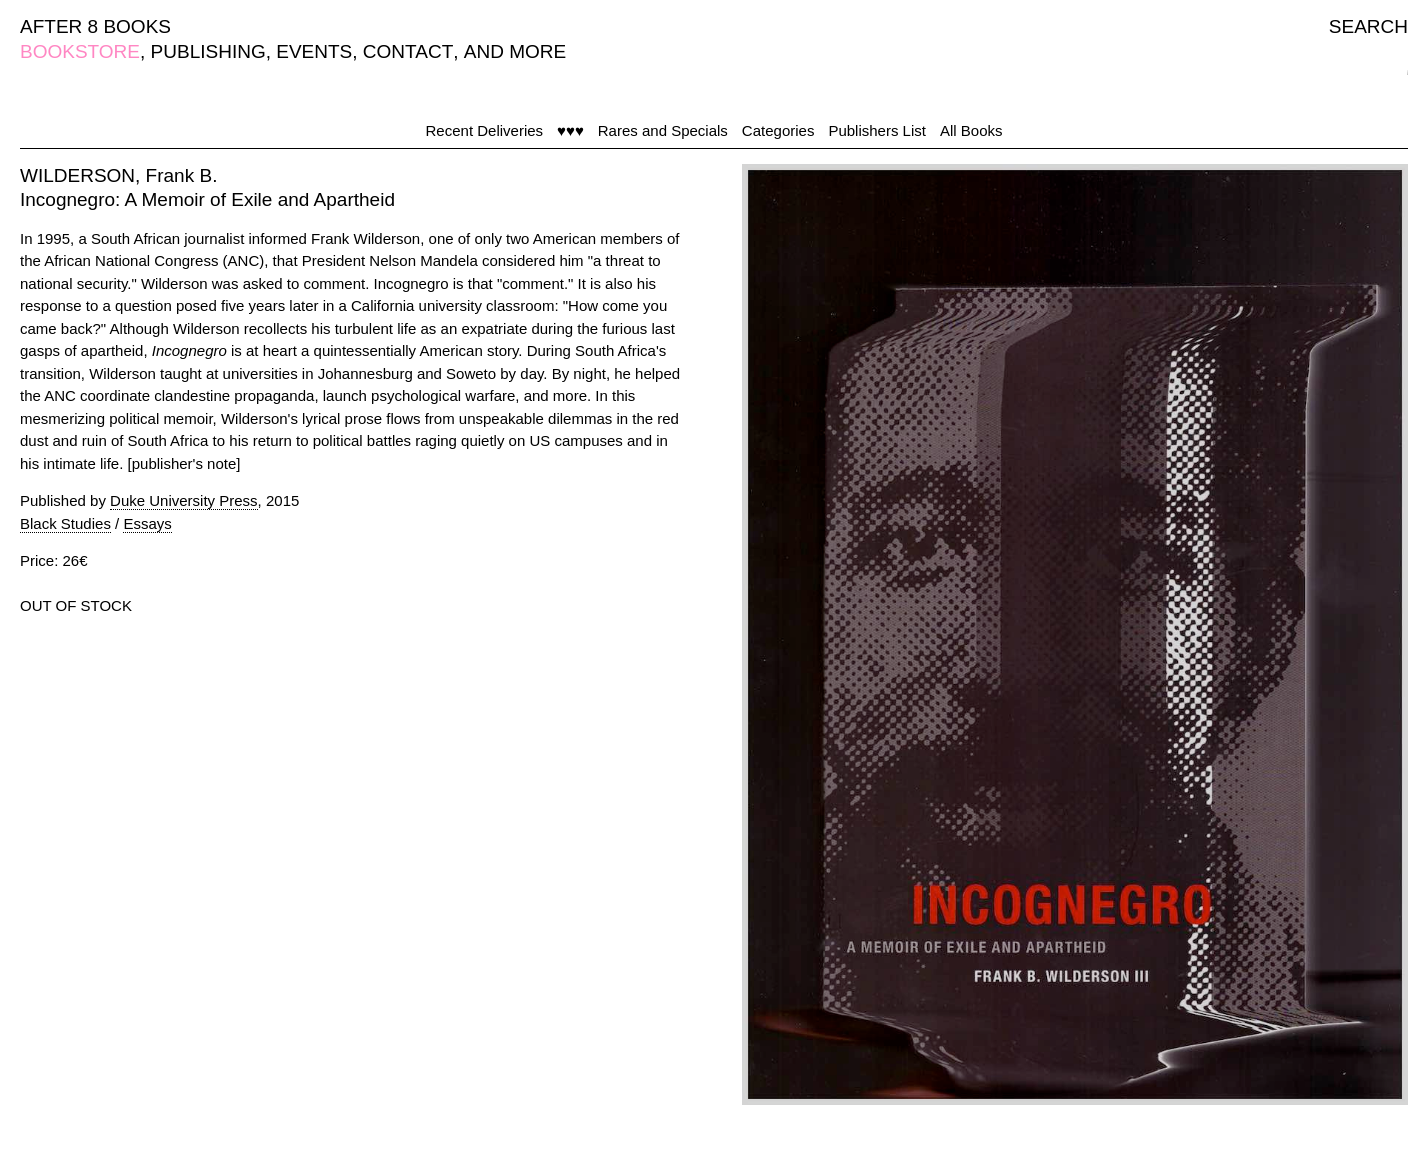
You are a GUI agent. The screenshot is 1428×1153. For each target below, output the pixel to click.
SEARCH (1368, 26)
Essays (147, 523)
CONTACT (408, 51)
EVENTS (314, 51)
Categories (778, 130)
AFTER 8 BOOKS (95, 26)
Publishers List (877, 130)
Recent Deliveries (485, 130)
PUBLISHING (208, 51)
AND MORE (515, 51)
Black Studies (65, 523)
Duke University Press (184, 500)
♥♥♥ (570, 130)
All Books (971, 130)
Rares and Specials (663, 130)
